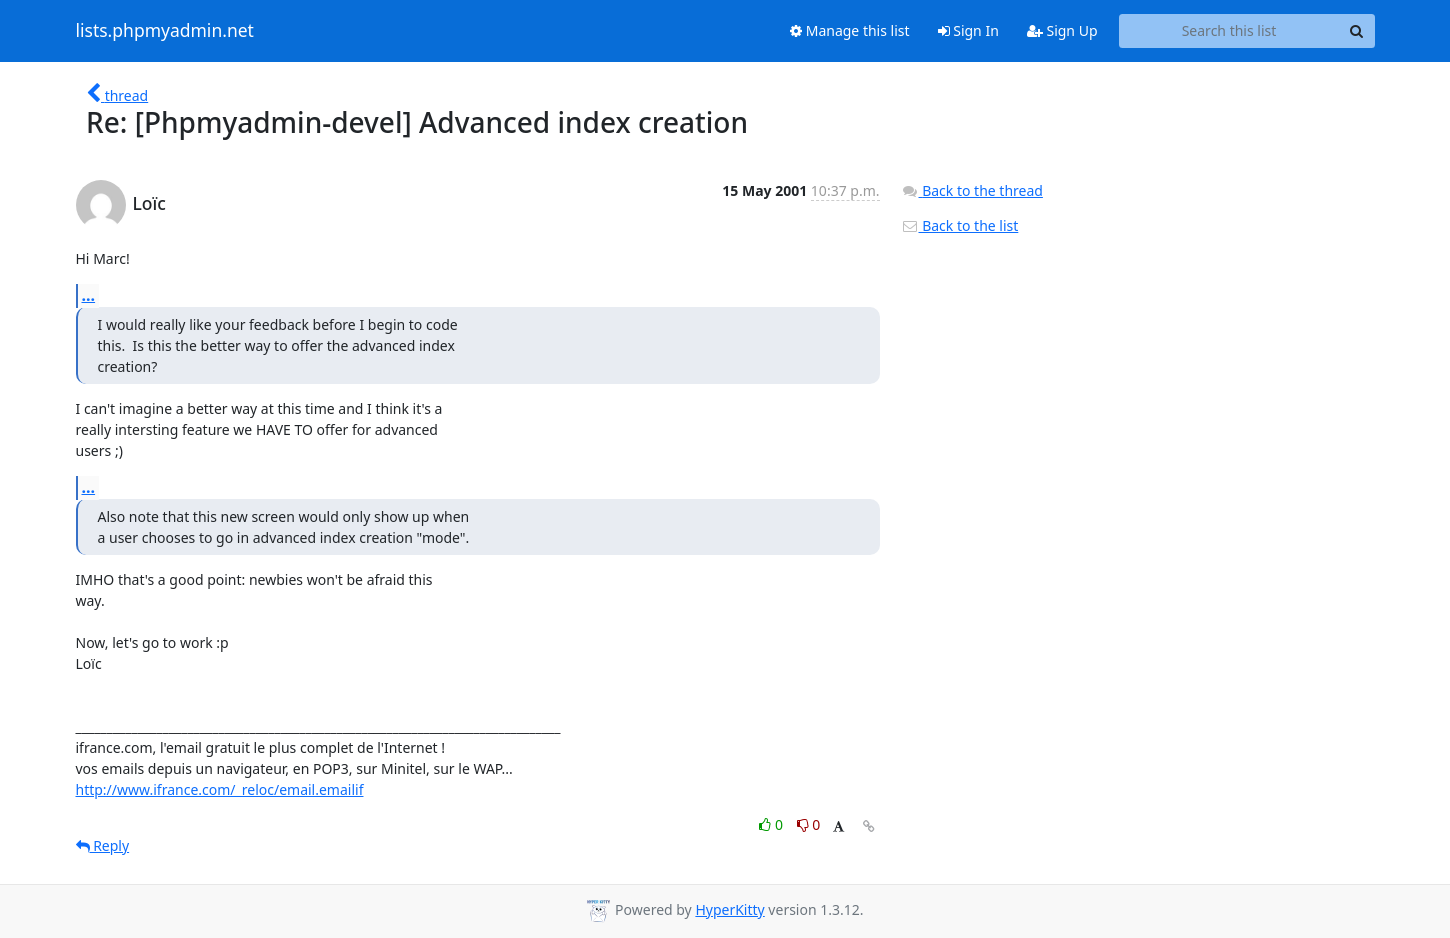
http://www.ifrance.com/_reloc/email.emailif (220, 789)
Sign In (968, 30)
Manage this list (850, 30)
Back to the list (960, 225)
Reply (103, 845)
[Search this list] (1229, 31)
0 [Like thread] (772, 824)
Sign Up (1062, 30)
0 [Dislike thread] (809, 824)
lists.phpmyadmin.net (165, 31)
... (89, 295)
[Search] (1357, 31)
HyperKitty (729, 909)
